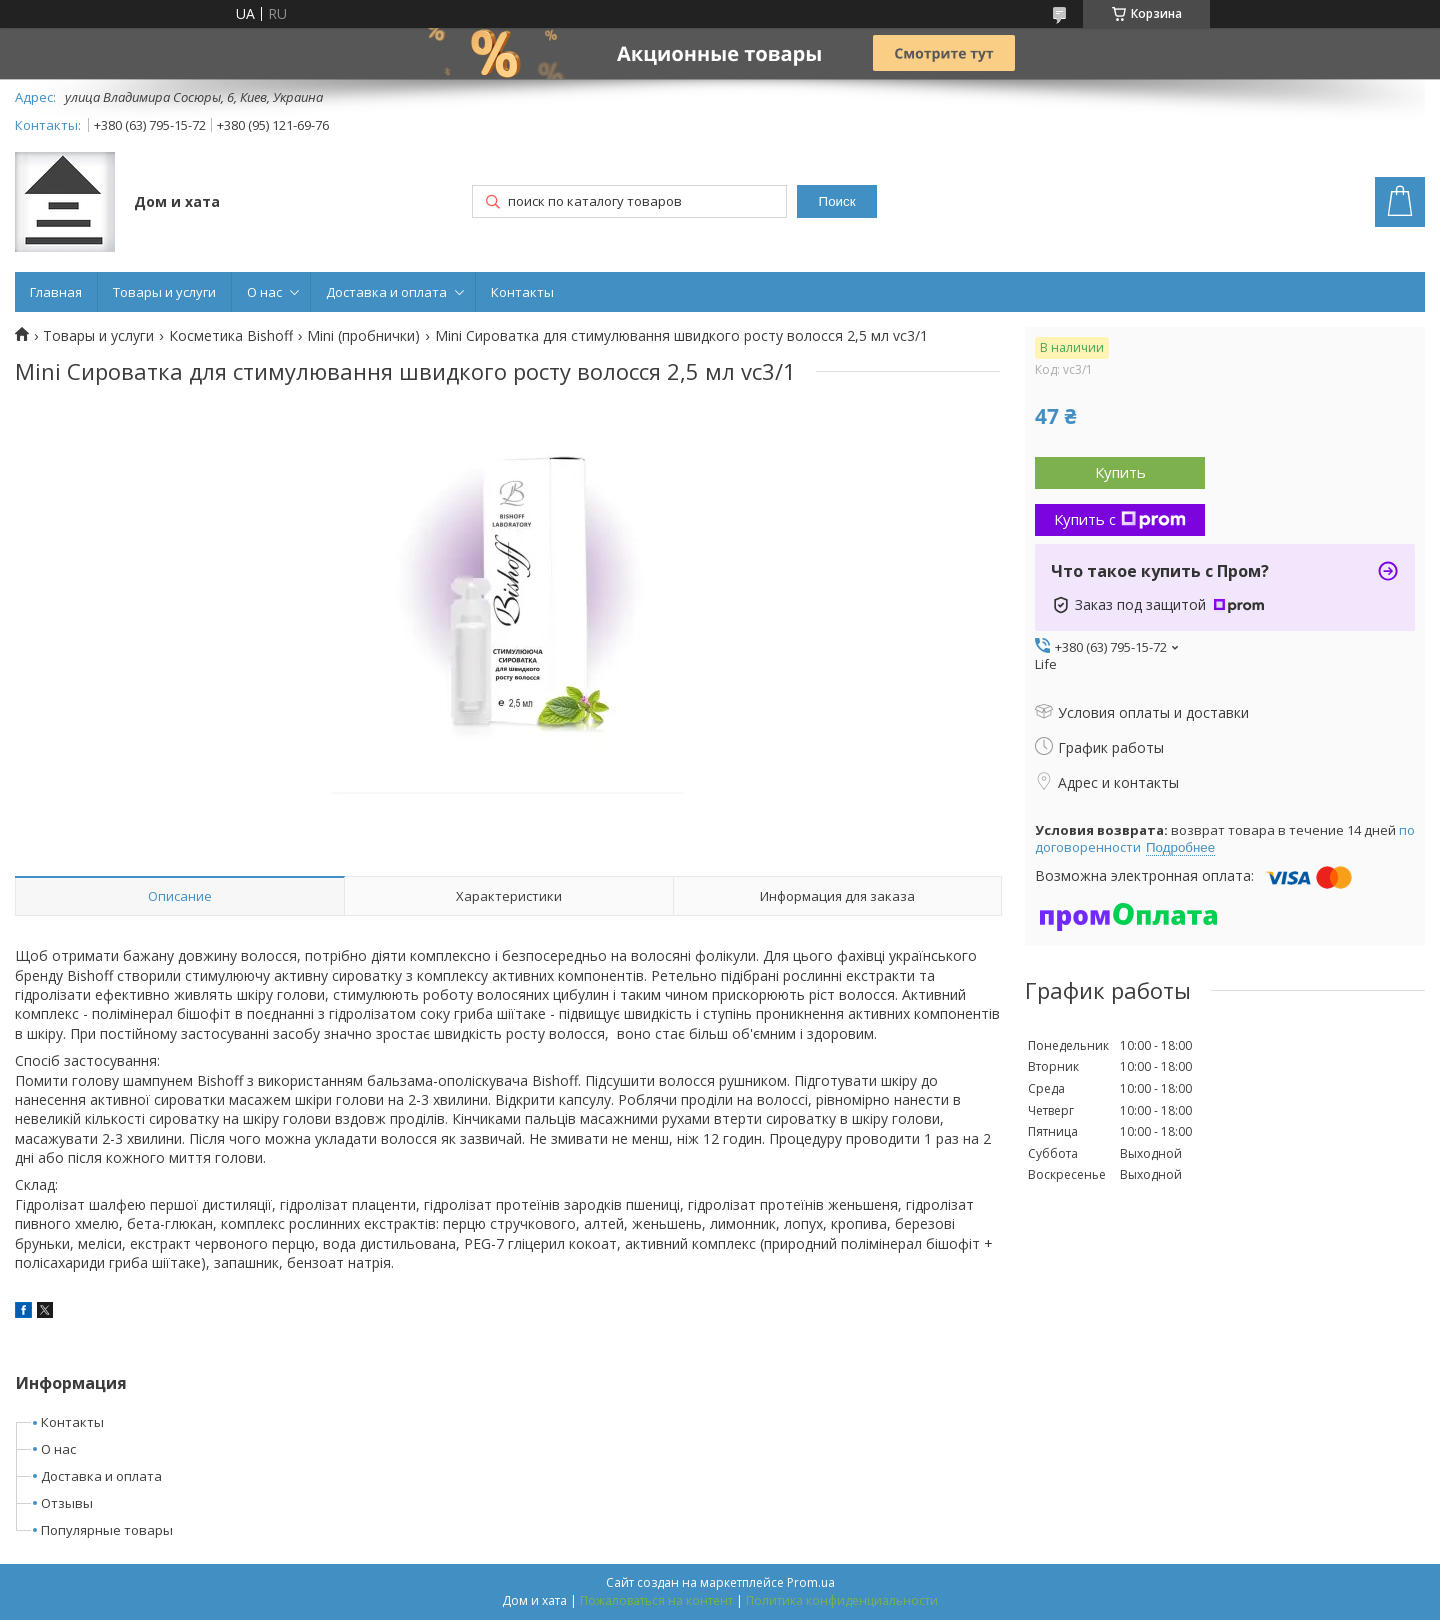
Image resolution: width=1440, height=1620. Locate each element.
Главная (56, 292)
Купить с (1120, 519)
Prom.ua (811, 1582)
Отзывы (67, 1503)
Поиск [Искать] (837, 201)
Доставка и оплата (386, 292)
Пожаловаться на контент (656, 1600)
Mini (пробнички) (363, 336)
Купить (1120, 472)
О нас (264, 292)
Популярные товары (107, 1530)
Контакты (522, 292)
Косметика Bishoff (231, 336)
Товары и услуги (164, 292)
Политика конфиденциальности (842, 1600)
